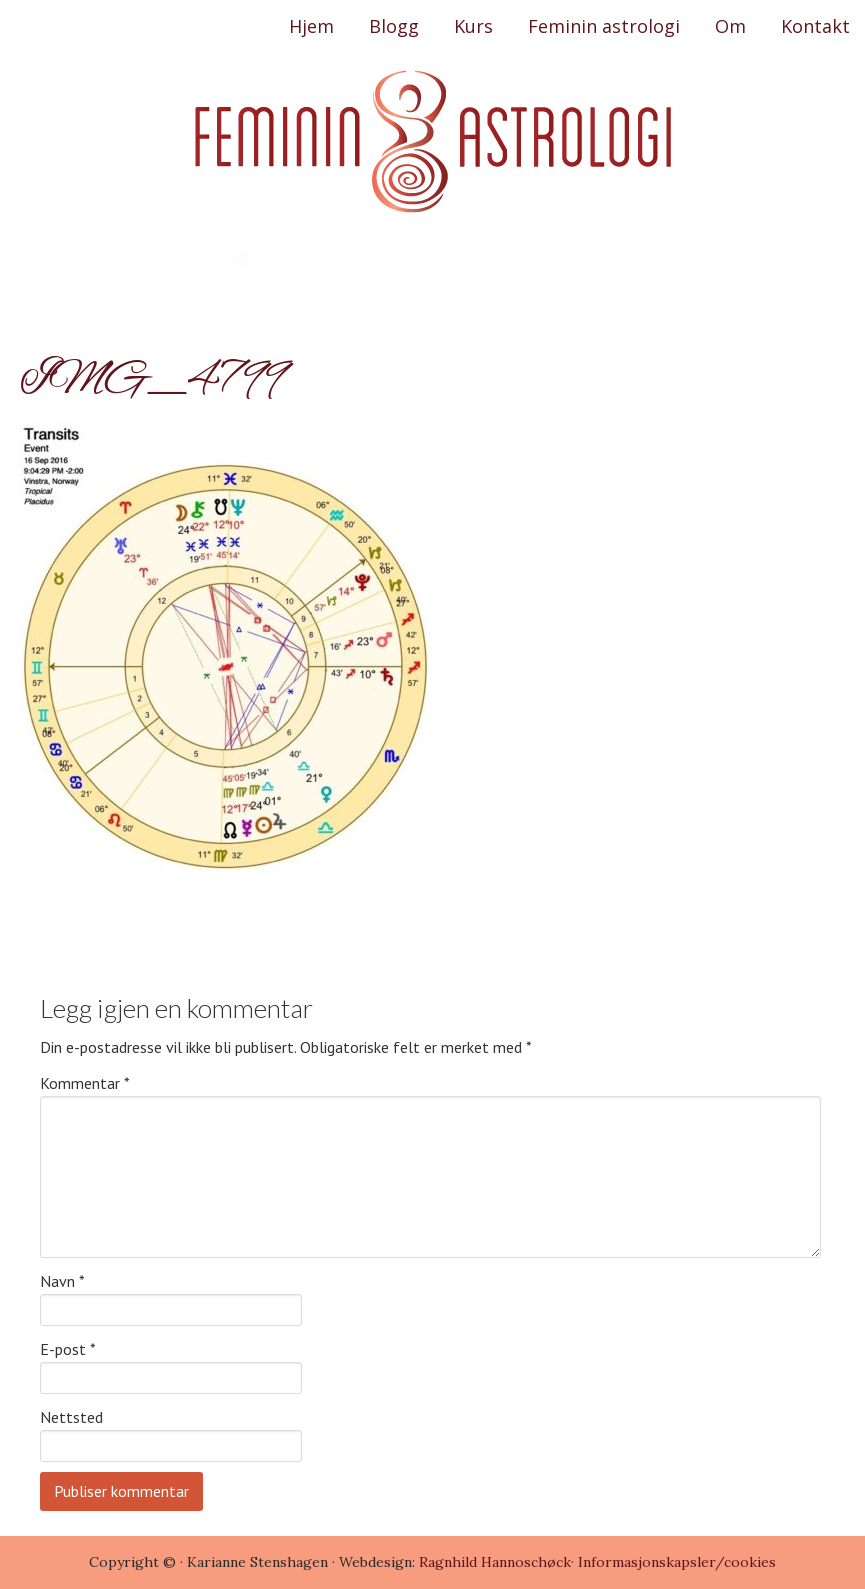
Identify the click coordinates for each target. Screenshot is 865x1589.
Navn (62, 1281)
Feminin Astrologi (433, 142)
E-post (68, 1349)
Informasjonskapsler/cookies (677, 1562)
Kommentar (85, 1083)
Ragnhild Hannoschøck (493, 1562)
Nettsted (71, 1417)
